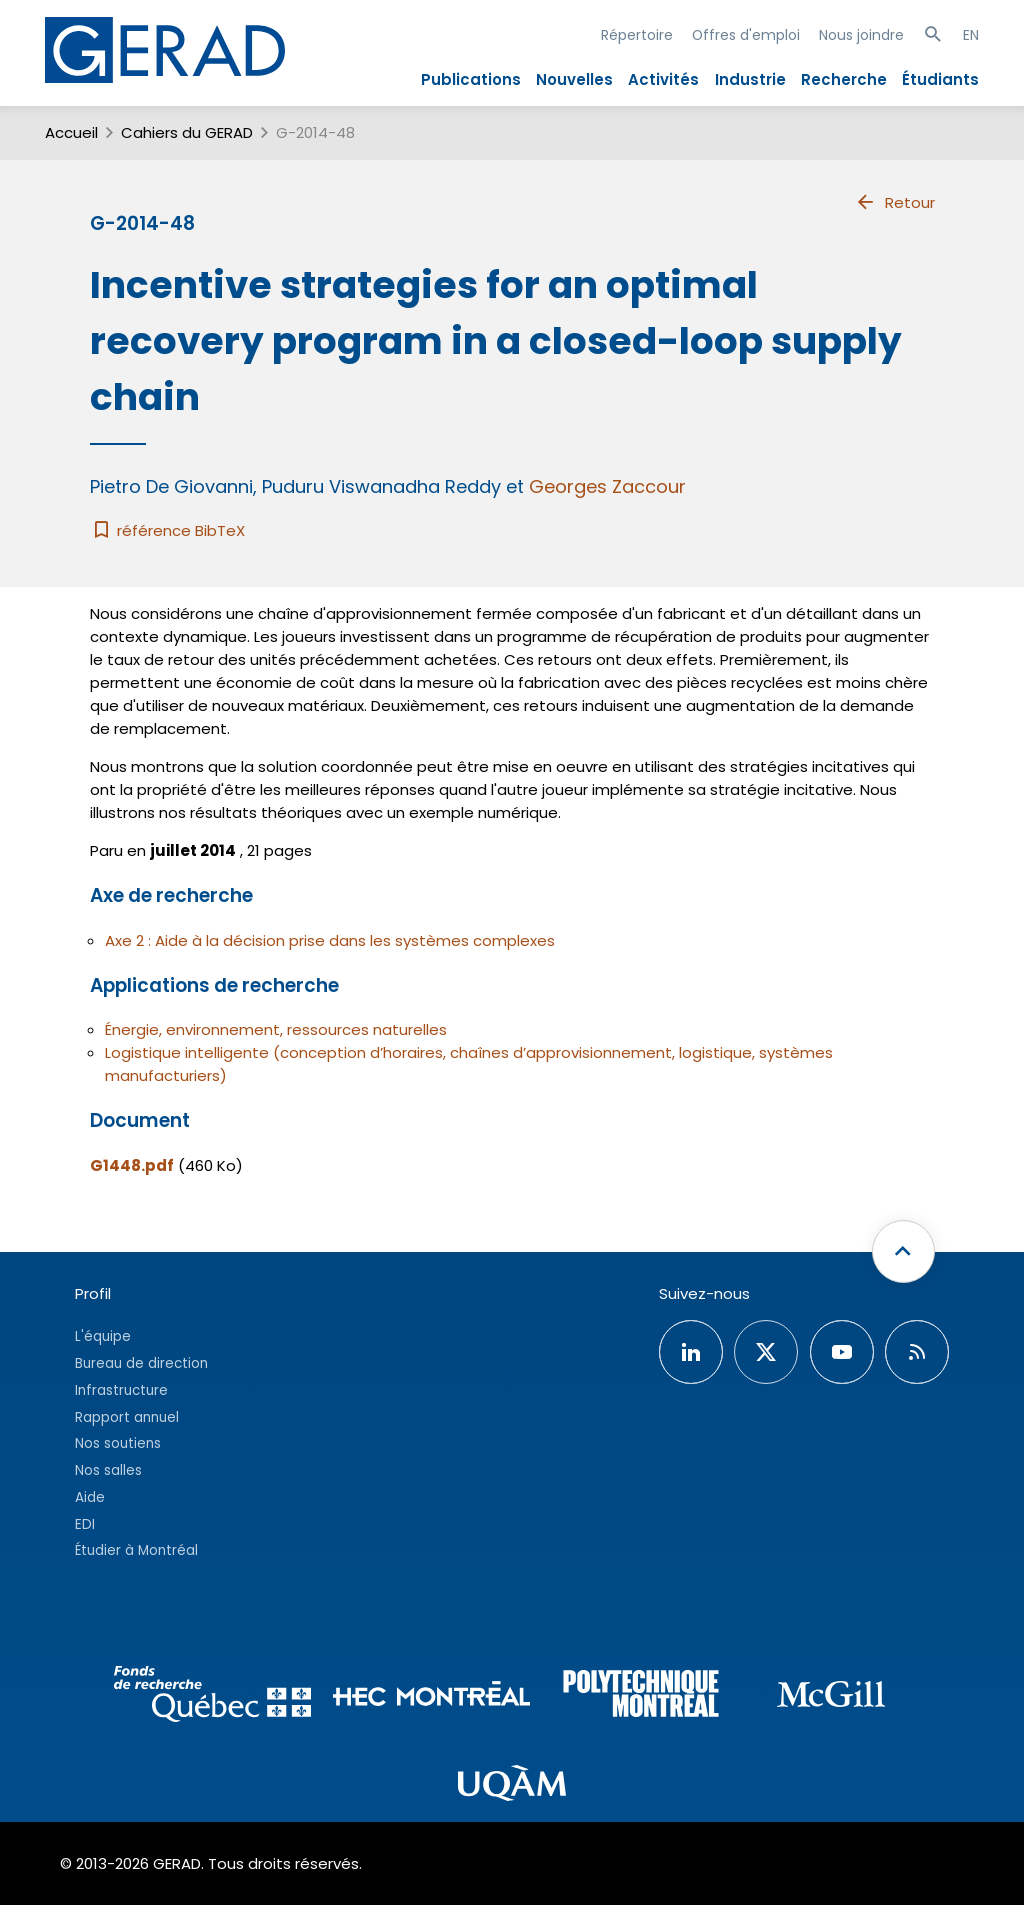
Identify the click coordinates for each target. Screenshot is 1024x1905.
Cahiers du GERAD (187, 132)
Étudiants (940, 79)
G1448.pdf (132, 1165)
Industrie (750, 79)
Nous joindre (861, 35)
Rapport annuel (127, 1417)
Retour (894, 202)
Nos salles (108, 1470)
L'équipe (103, 1336)
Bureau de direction (141, 1363)
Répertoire (637, 35)
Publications (471, 79)
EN (971, 35)
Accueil (71, 132)
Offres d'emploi (746, 35)
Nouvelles (574, 79)
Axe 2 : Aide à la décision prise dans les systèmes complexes (330, 940)
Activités (663, 79)
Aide (90, 1497)
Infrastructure (121, 1390)
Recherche (844, 79)
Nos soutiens (118, 1443)
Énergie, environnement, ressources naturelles (276, 1029)
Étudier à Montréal (136, 1550)
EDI (85, 1524)
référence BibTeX (167, 530)
